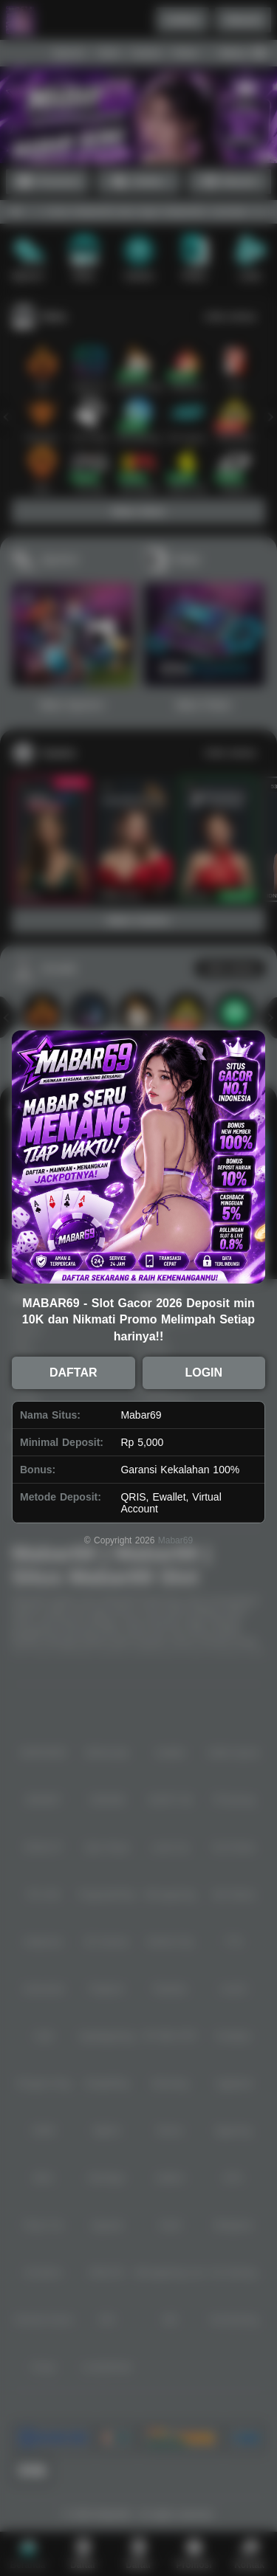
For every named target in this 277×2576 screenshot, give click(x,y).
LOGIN (203, 1372)
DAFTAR (73, 1372)
